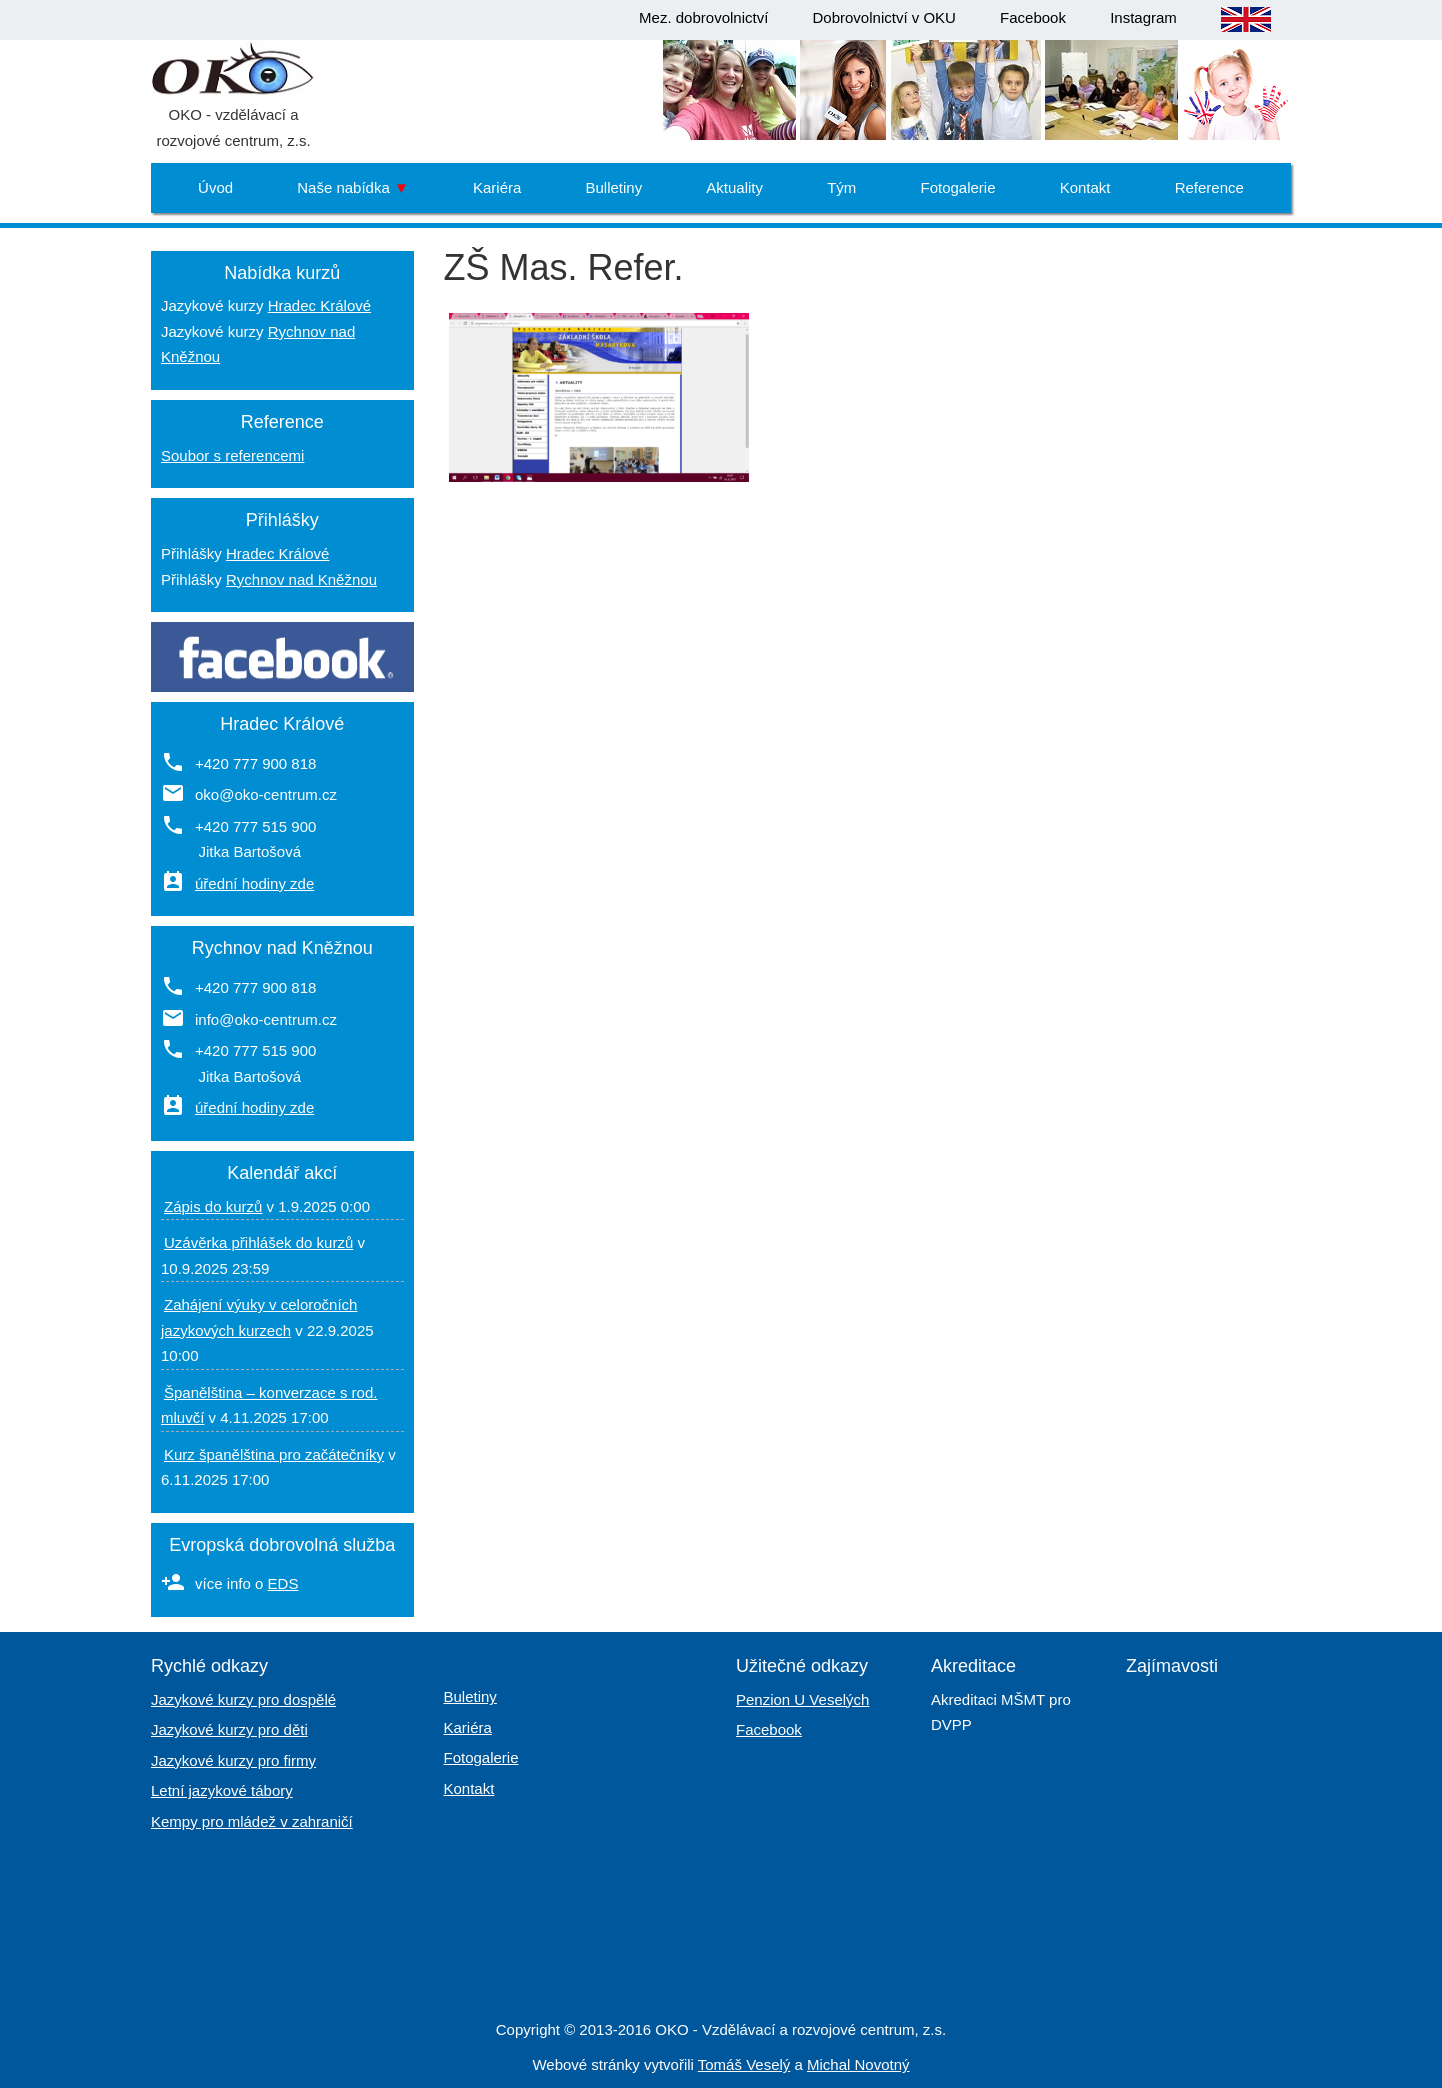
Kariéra (497, 187)
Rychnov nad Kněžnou (301, 579)
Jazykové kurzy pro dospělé (243, 1699)
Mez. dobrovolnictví (703, 17)
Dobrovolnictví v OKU (884, 17)
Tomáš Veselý (744, 2064)
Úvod (215, 187)
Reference (1209, 187)
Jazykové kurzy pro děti (229, 1729)
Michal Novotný (858, 2064)
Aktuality (734, 187)
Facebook (1033, 17)
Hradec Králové (319, 305)
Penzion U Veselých (802, 1699)
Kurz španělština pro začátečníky (274, 1454)
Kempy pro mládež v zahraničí (252, 1821)
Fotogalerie (957, 187)
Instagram (1143, 17)
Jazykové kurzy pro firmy (233, 1760)
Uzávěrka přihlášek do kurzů (258, 1242)
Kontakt (1085, 187)
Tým (841, 187)
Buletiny (470, 1696)
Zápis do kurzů (213, 1206)
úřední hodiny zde (254, 883)
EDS (283, 1583)
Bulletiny (613, 187)
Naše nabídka (353, 187)
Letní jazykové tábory (222, 1790)
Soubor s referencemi (232, 455)
